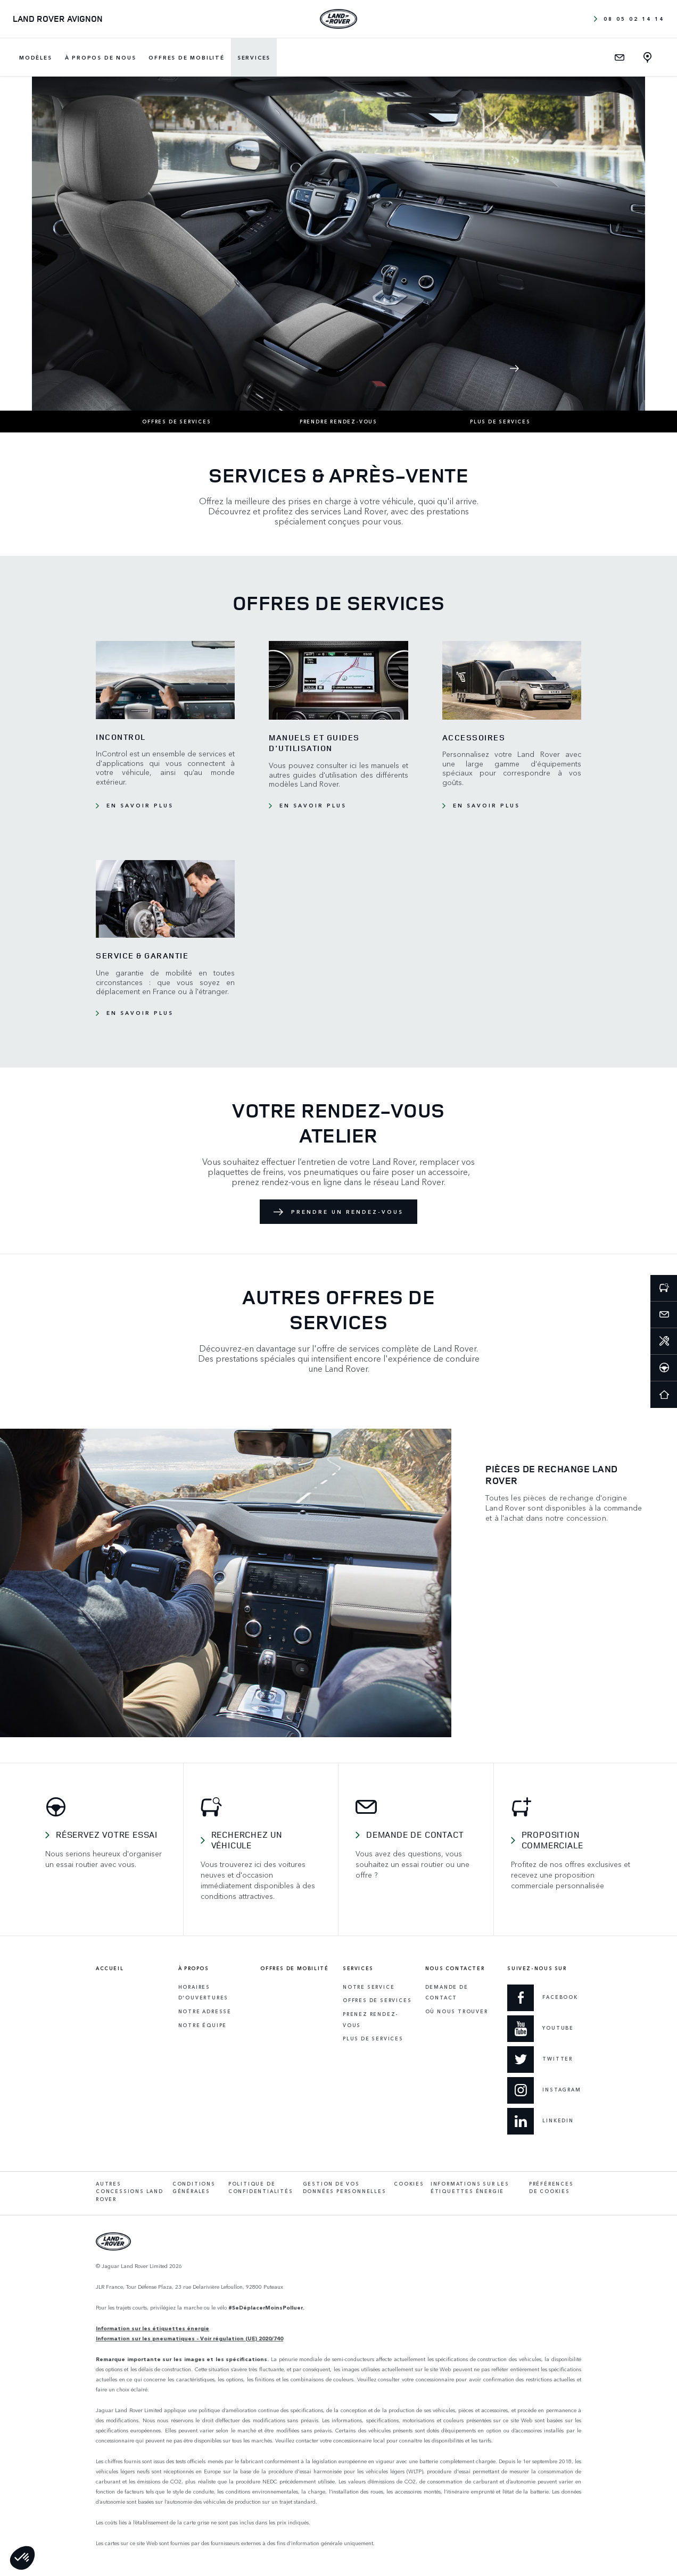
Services (253, 57)
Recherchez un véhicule (246, 1839)
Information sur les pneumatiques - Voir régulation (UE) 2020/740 (189, 2338)
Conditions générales (194, 2187)
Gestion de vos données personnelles (344, 2187)
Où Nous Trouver (456, 2011)
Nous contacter (455, 1968)
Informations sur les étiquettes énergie (470, 2187)
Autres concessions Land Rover (129, 2191)
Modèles (35, 57)
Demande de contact (415, 1834)
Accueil (109, 1968)
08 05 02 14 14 (629, 18)
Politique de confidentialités (260, 2187)
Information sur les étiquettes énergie (152, 2328)
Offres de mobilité (186, 57)
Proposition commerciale (552, 1839)
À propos (193, 1968)
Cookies (409, 2183)
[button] (22, 2558)
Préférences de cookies (551, 2187)
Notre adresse (205, 2011)
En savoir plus (140, 805)
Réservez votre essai (107, 1834)
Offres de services (176, 421)
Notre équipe (202, 2025)
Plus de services (500, 421)
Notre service (368, 1986)
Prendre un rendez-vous (347, 1211)
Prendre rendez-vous (338, 421)
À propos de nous (100, 57)
